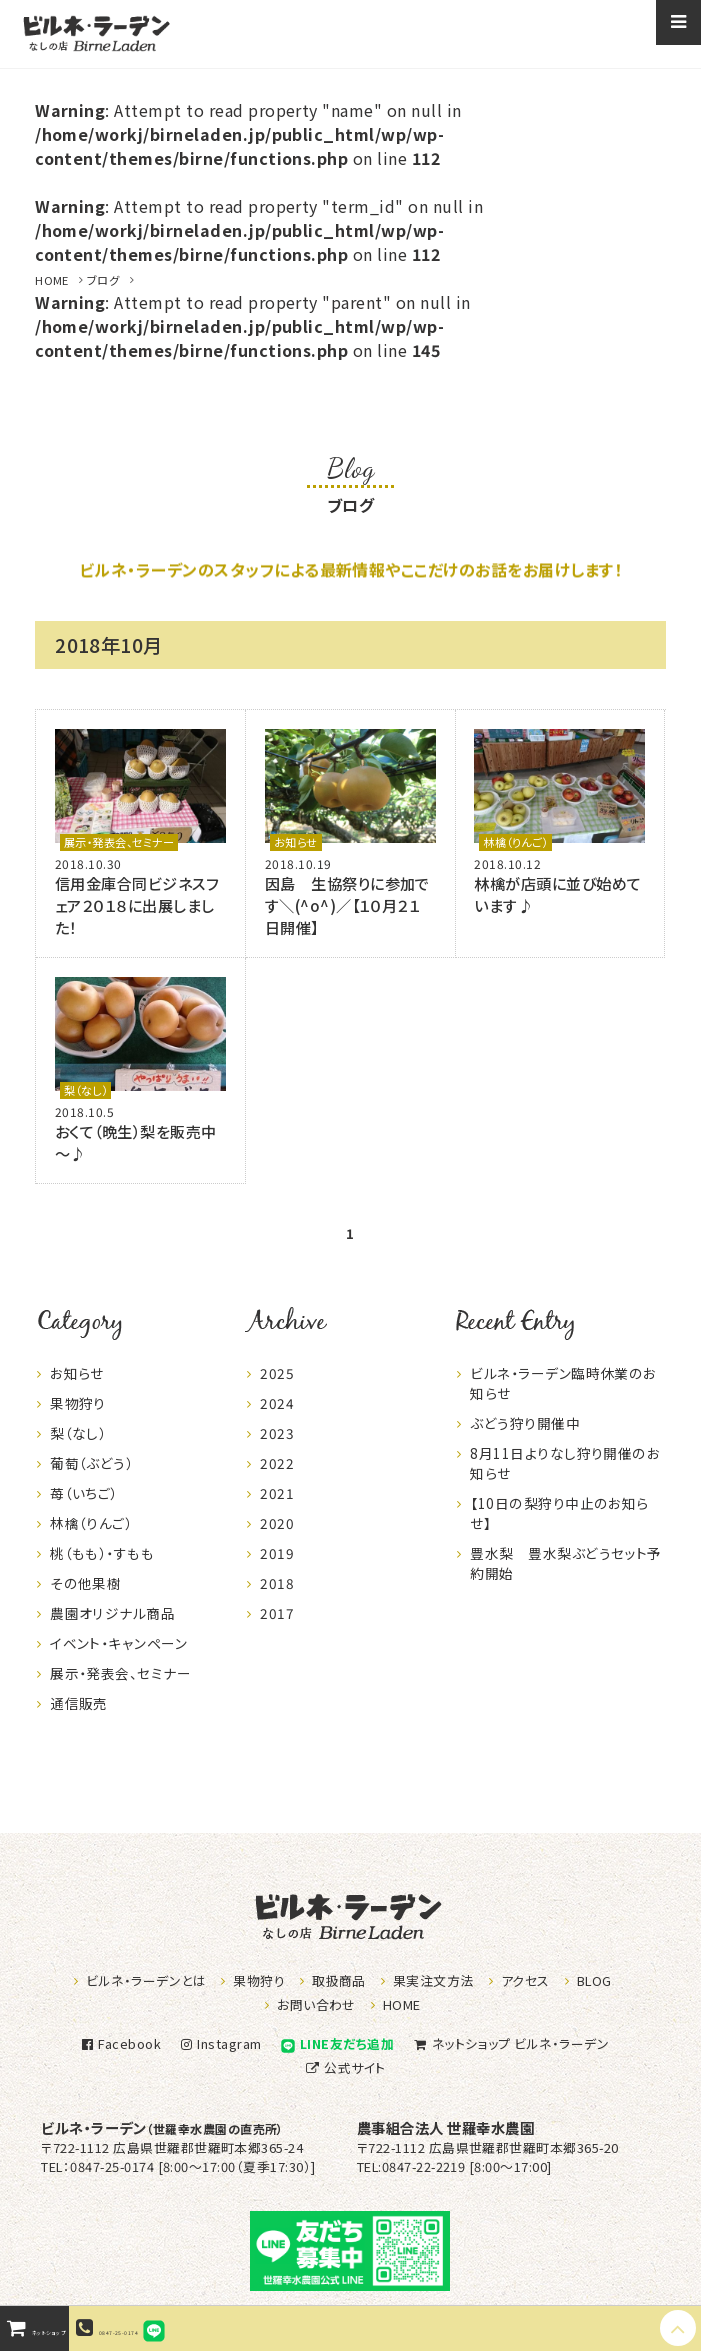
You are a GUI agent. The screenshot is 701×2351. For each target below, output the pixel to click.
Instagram (219, 2043)
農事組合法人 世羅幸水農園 (445, 2127)
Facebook (119, 2043)
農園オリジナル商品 (112, 1631)
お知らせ (296, 842)
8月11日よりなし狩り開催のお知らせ (565, 1481)
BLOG (594, 1980)
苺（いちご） (84, 1511)
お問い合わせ (316, 2004)
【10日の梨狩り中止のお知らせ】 (559, 1531)
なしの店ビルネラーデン (96, 34)
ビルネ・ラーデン (162, 2127)
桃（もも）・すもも (102, 1571)
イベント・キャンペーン (118, 1661)
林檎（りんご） (515, 842)
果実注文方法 (433, 1980)
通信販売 (79, 1721)
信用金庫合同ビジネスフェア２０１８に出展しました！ (136, 905)
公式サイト (343, 2067)
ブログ (103, 280)
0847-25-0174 (198, 2328)
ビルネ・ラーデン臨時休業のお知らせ (563, 1401)
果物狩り (78, 1421)
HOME (52, 280)
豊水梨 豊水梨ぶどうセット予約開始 (566, 1581)
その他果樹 (85, 1601)
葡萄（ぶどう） (91, 1481)
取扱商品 (339, 1980)
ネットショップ (509, 2043)
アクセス (525, 1980)
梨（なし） (85, 1090)
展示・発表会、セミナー (119, 842)
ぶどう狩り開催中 (525, 1441)
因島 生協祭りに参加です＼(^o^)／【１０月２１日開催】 (347, 905)
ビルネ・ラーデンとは (146, 1980)
